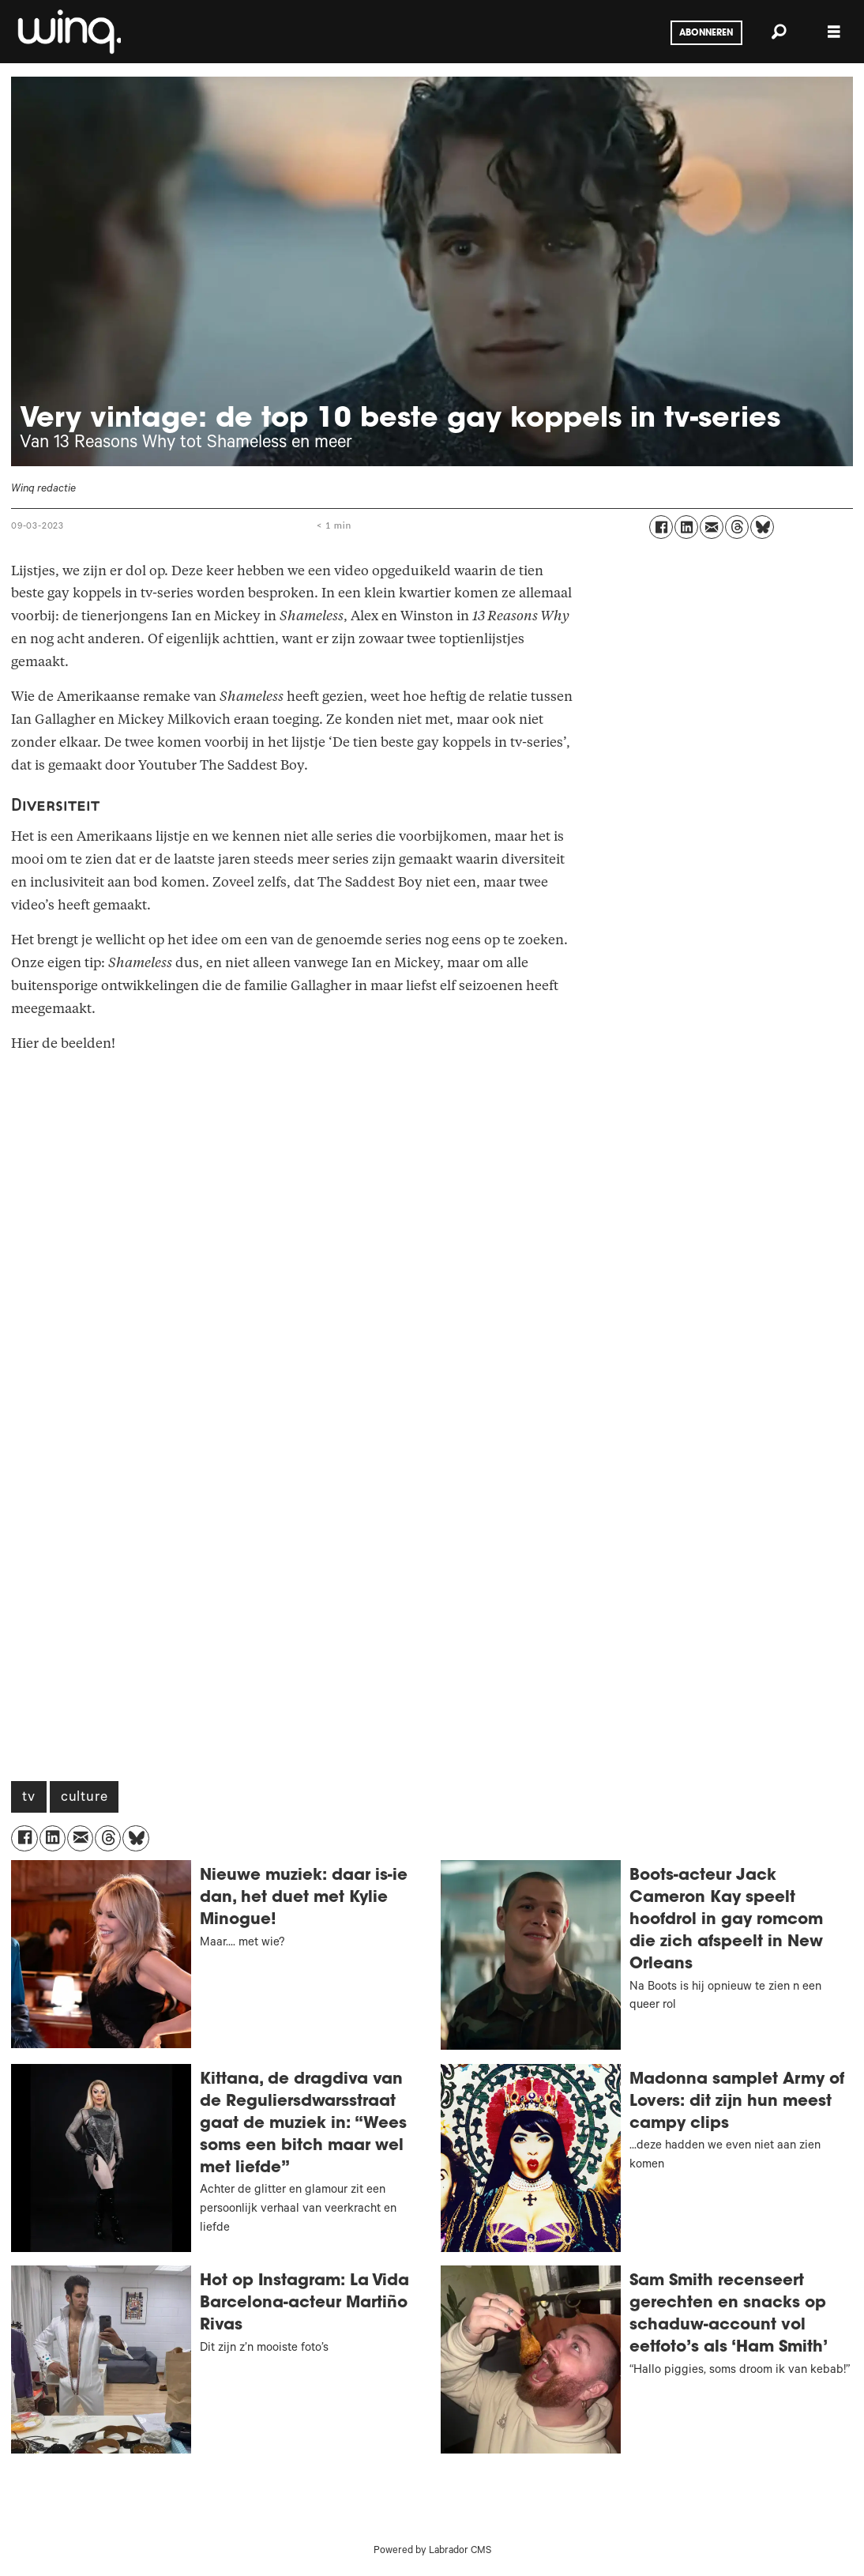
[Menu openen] (834, 32)
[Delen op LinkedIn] (686, 527)
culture (84, 1798)
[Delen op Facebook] (661, 527)
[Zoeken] (778, 31)
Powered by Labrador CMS (432, 2551)
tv (29, 1798)
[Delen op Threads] (737, 527)
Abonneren (706, 33)
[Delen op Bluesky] (762, 527)
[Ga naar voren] (68, 31)
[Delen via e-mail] (711, 527)
